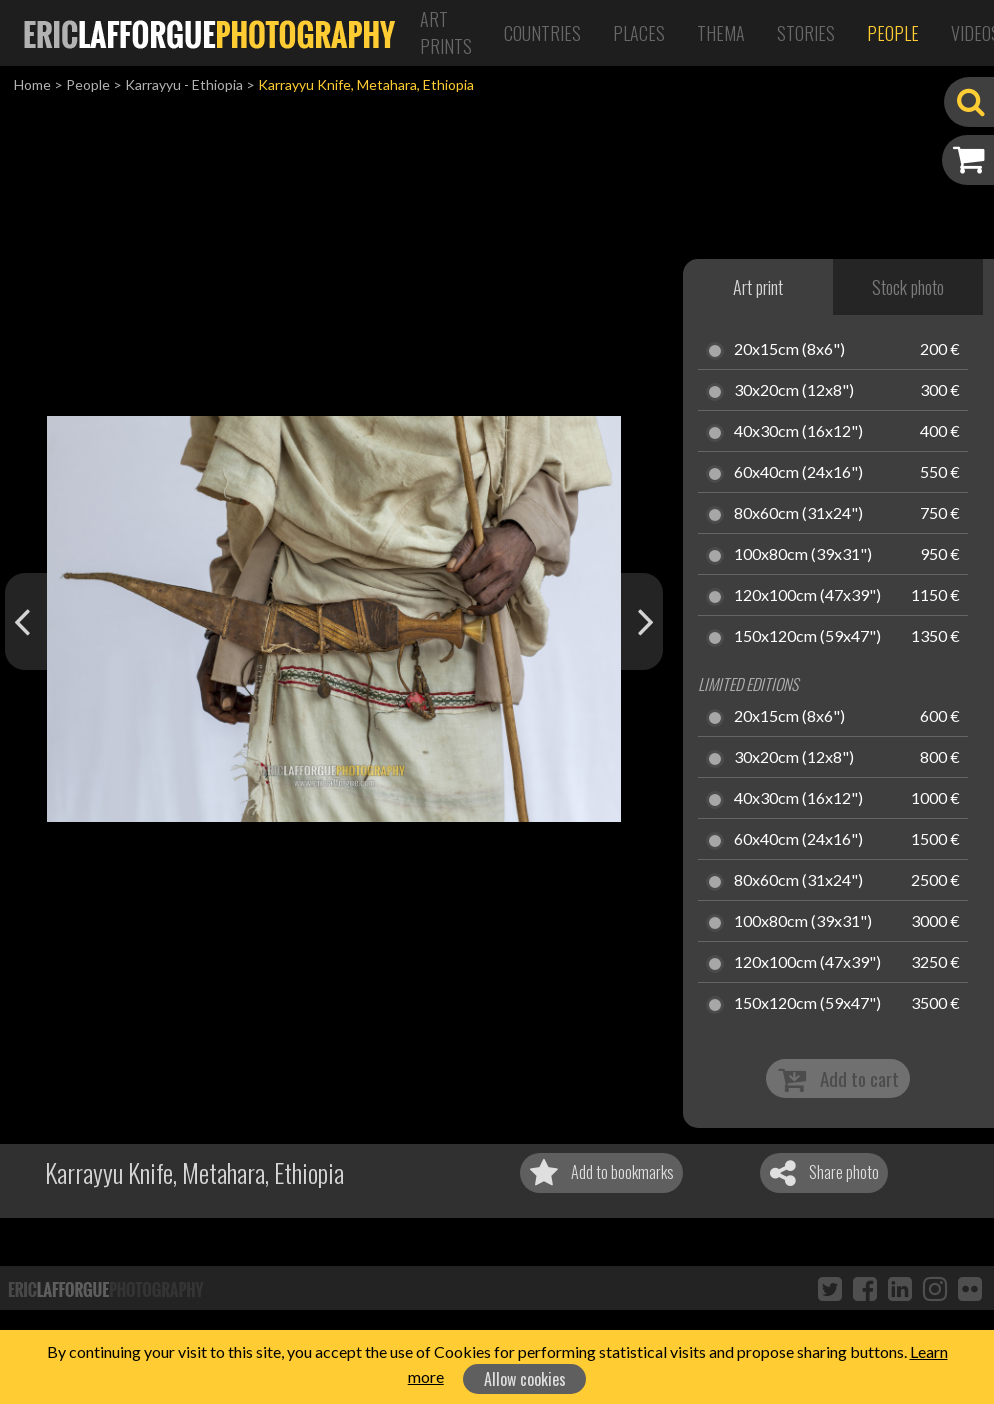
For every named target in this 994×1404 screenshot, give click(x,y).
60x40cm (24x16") (798, 473)
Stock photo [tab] (908, 287)
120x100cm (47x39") (807, 596)
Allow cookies (525, 1379)
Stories (806, 33)
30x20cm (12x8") (794, 391)
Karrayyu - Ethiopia (184, 84)
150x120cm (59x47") (807, 637)
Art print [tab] (758, 287)
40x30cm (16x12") (798, 432)
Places (639, 33)
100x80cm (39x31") (803, 555)
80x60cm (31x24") (798, 514)
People (893, 33)
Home (32, 84)
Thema (721, 33)
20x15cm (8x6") (789, 350)
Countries (542, 33)
